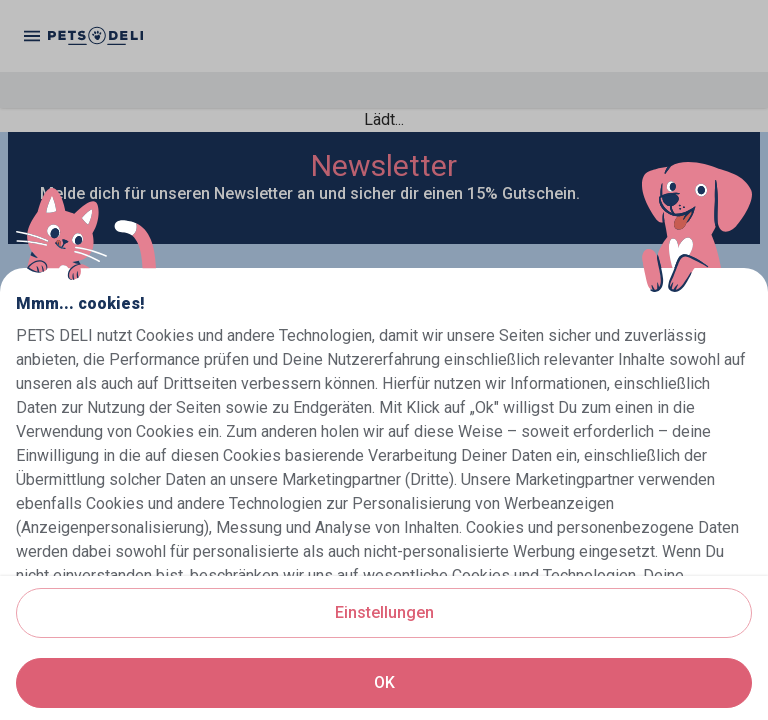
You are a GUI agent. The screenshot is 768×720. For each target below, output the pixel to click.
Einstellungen (384, 612)
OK (384, 682)
